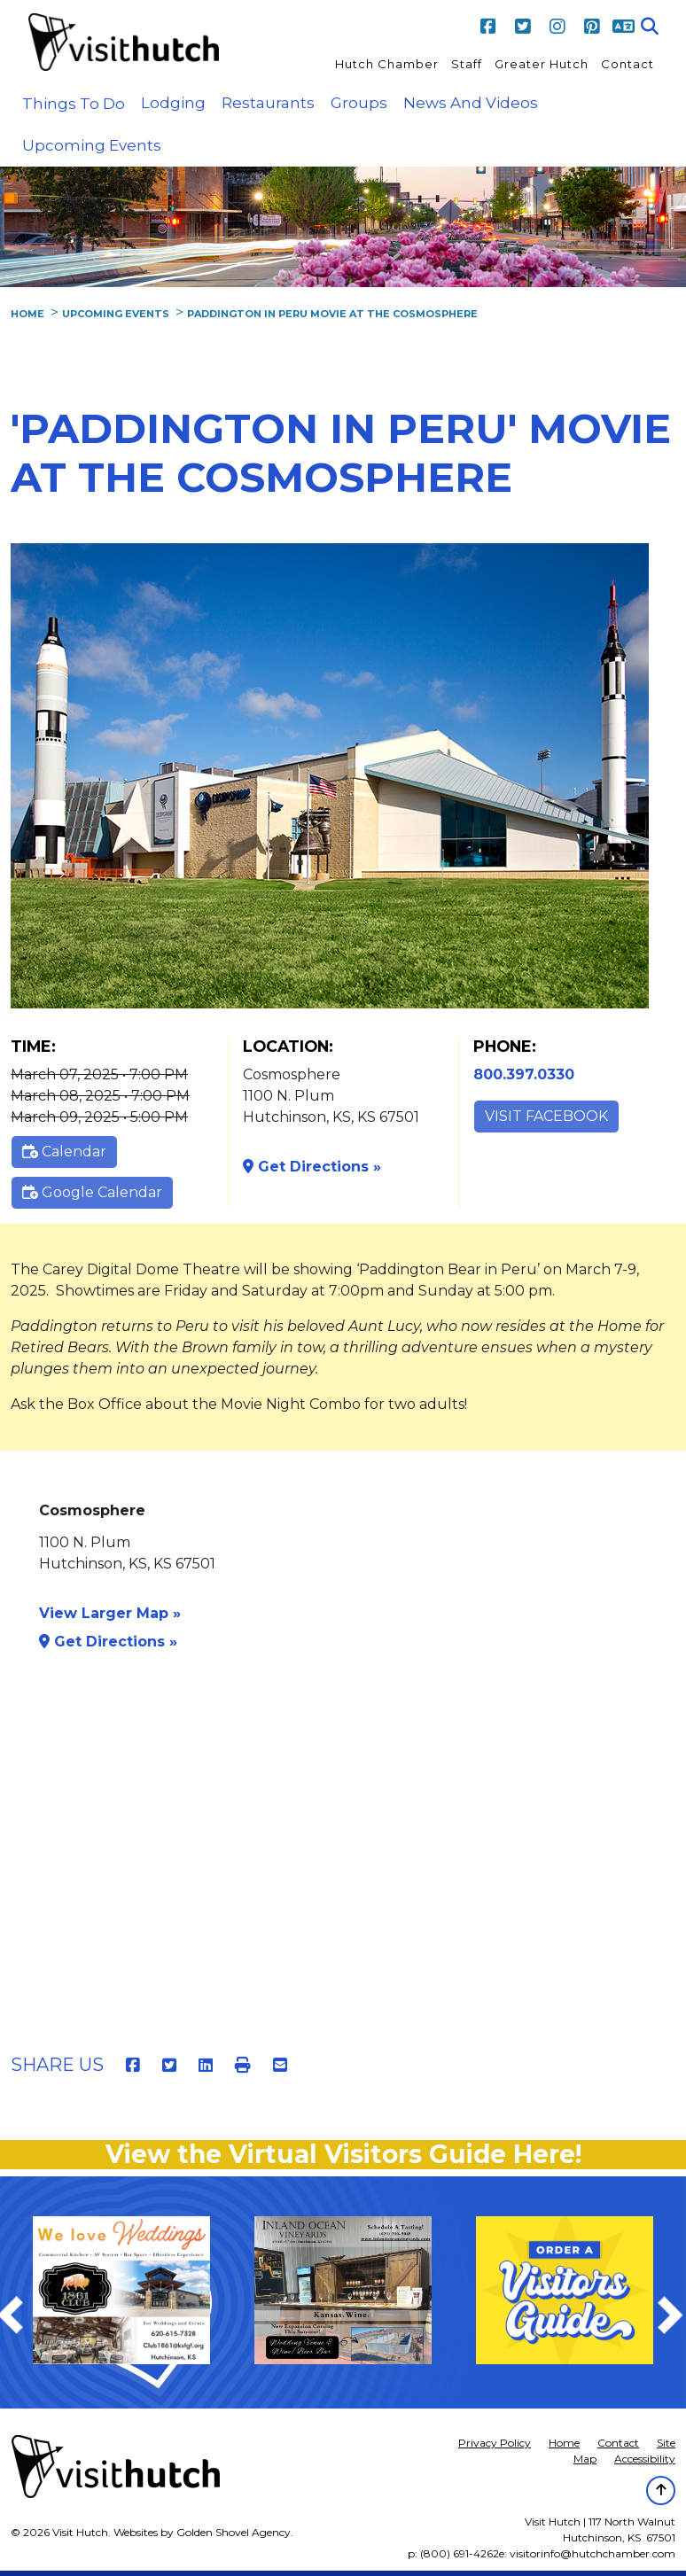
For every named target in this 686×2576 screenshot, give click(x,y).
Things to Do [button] (73, 104)
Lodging (173, 103)
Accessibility (644, 2458)
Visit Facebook (546, 1116)
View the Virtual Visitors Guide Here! (343, 2154)
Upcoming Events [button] (91, 145)
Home (564, 2442)
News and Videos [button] (470, 103)
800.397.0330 (523, 1074)
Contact (627, 64)
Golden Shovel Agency (233, 2532)
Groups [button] (359, 103)
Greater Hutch (542, 64)
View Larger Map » (110, 1613)
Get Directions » (312, 1166)
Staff (466, 64)
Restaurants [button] (268, 103)
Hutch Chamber (387, 64)
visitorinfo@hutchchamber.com (592, 2553)
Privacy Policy (494, 2442)
